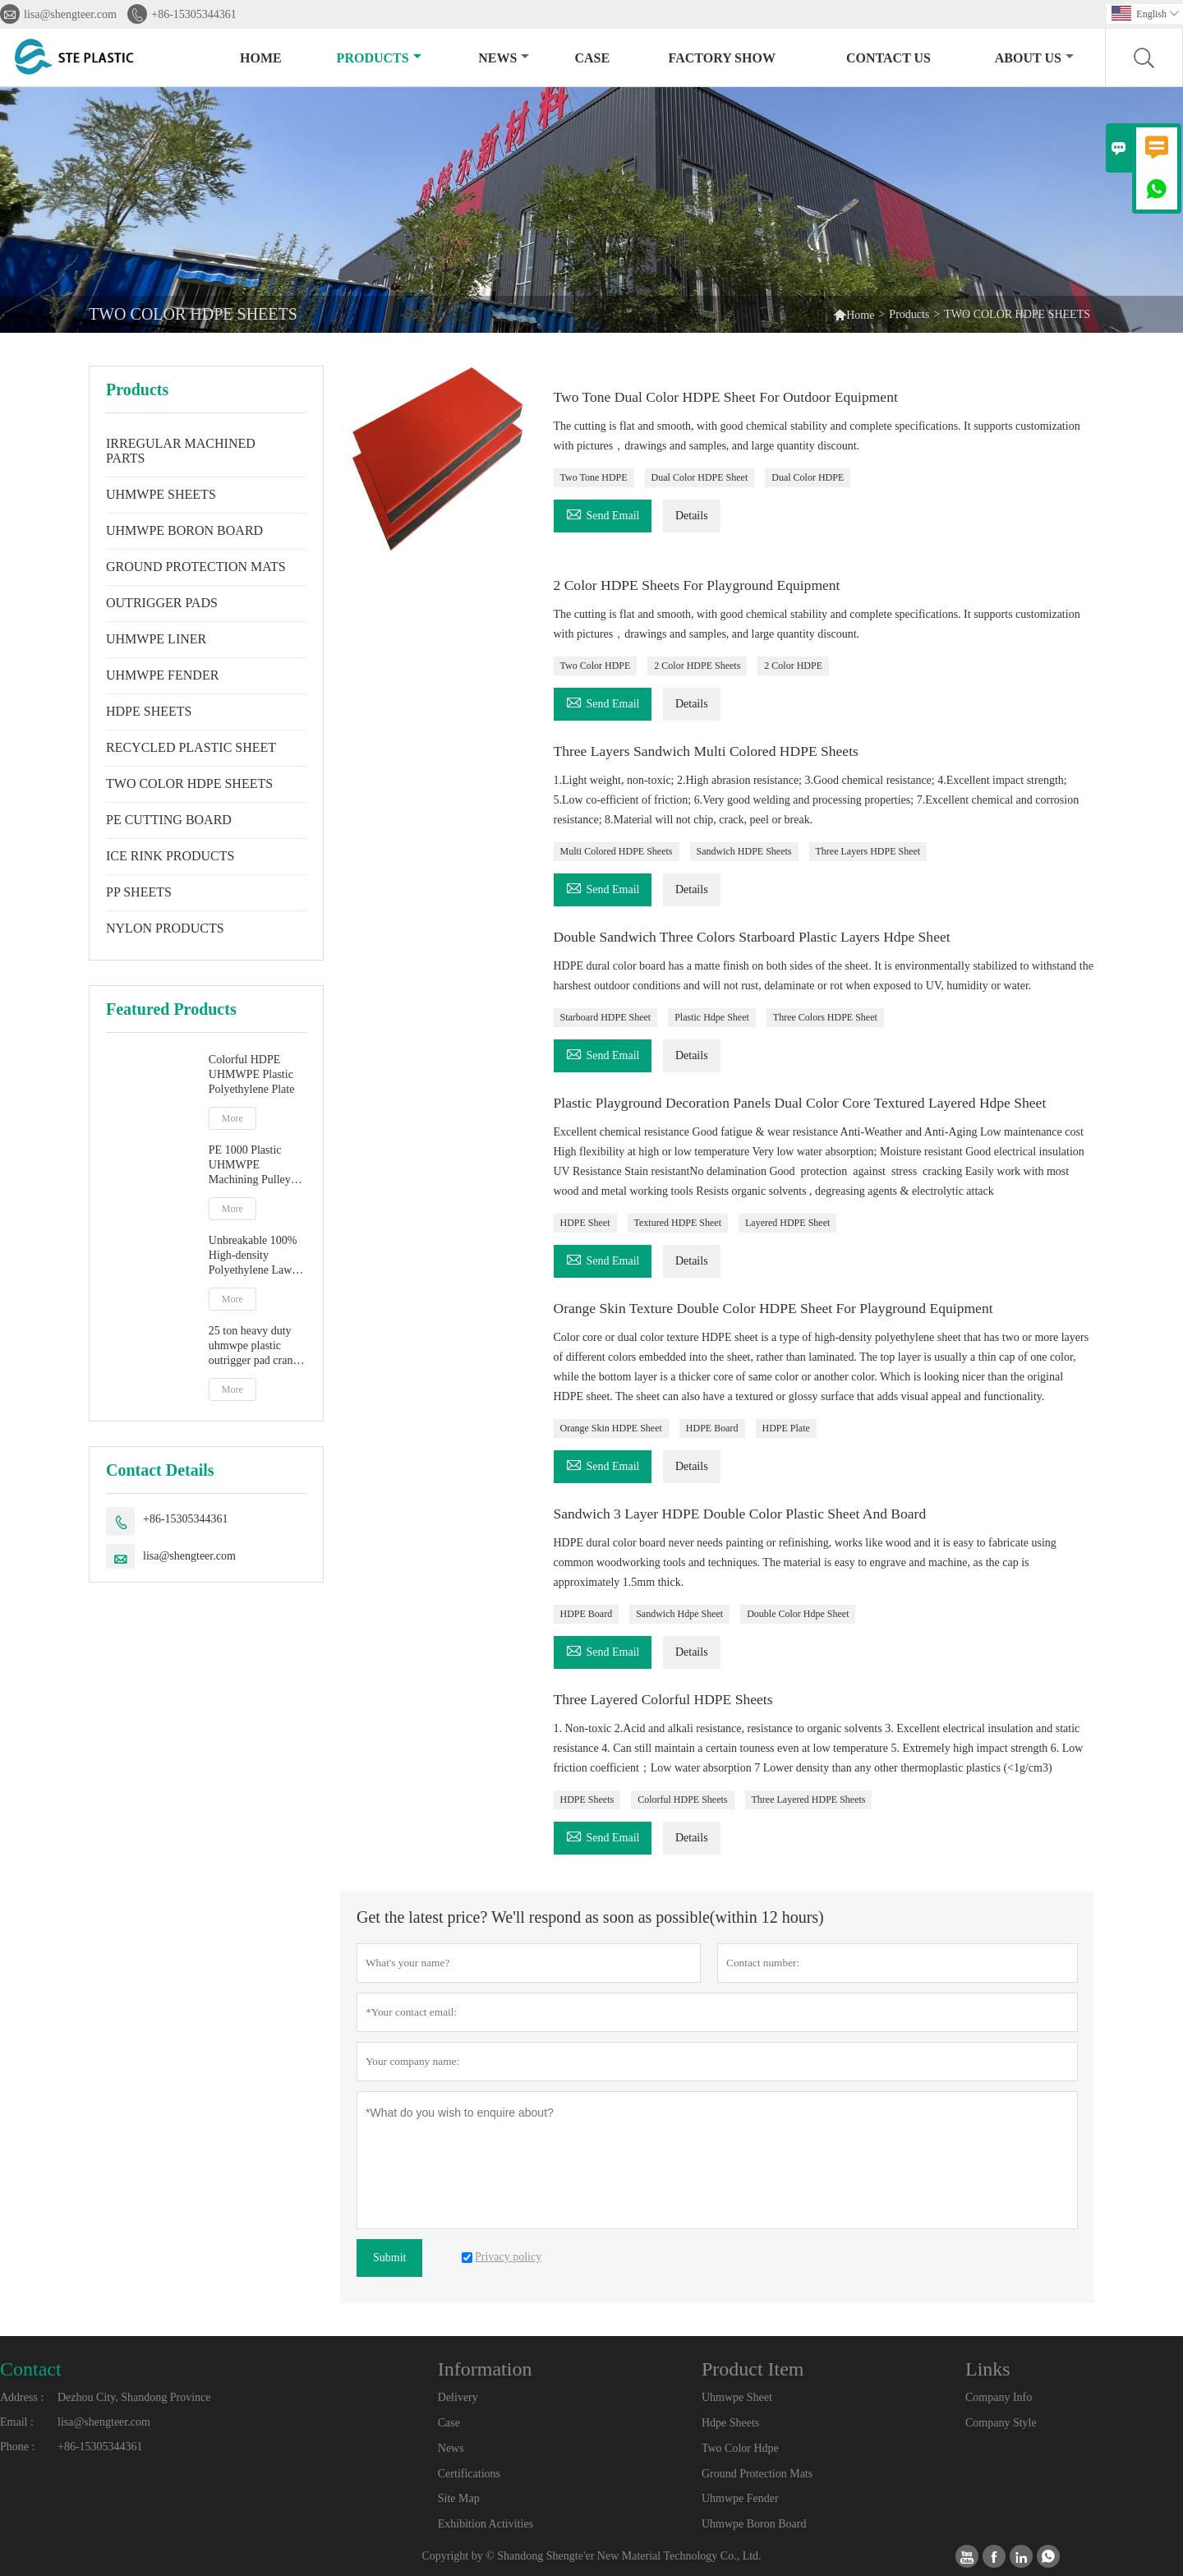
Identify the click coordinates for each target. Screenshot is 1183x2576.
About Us (1034, 58)
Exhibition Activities (485, 2524)
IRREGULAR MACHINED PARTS (180, 450)
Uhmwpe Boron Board (754, 2524)
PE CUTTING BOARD (169, 820)
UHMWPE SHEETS (161, 494)
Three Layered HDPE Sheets (809, 1799)
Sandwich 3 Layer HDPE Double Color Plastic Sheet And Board (745, 1513)
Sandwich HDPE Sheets (744, 851)
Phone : (17, 2446)
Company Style (1001, 2423)
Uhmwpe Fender (740, 2498)
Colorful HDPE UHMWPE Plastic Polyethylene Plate (252, 1074)
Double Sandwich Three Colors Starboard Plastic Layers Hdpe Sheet (757, 937)
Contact (31, 2369)
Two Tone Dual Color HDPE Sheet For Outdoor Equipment (730, 397)
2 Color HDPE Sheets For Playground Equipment (701, 585)
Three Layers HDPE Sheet (868, 851)
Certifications (469, 2474)
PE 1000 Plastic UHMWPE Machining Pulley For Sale (250, 1165)
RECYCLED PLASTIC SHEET (191, 747)
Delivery (458, 2397)
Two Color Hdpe (740, 2448)
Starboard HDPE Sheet (605, 1017)
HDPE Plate (786, 1428)
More (232, 1118)
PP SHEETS (139, 892)
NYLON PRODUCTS (165, 928)
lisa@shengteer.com (70, 14)
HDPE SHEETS (148, 711)
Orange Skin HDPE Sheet (611, 1428)
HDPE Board (712, 1428)
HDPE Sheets (587, 1799)
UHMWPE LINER (156, 639)
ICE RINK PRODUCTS (170, 856)
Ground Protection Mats (757, 2474)
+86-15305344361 (194, 14)
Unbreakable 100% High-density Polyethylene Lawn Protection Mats (253, 1256)
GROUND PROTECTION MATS (196, 567)
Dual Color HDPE (807, 477)
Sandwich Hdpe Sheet (679, 1614)
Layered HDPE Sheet (787, 1222)
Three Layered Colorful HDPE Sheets (666, 1699)
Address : (22, 2397)
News (503, 58)
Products (379, 58)
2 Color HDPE (793, 665)
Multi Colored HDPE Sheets (616, 851)
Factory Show (722, 58)
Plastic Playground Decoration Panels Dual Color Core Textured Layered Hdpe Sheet (806, 1102)
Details (691, 515)
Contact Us (888, 58)
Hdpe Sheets (730, 2423)
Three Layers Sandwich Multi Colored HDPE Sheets (710, 751)
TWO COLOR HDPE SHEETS (189, 783)
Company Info (998, 2397)
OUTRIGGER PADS (162, 603)
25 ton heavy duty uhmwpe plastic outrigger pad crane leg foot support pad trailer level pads (255, 1346)
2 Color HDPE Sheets (697, 665)
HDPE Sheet (585, 1222)
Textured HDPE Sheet (677, 1222)
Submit (389, 2257)
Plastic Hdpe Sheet (711, 1017)
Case (592, 58)
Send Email (603, 513)
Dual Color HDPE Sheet (699, 477)
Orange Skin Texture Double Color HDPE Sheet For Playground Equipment (779, 1308)
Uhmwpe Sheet (737, 2397)
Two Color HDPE (595, 665)
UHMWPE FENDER (162, 675)
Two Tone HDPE (594, 477)
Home (261, 58)
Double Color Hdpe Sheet (798, 1614)
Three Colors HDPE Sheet (825, 1017)
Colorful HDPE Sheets (682, 1799)
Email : (17, 2422)
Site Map (459, 2498)
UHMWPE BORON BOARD (184, 530)
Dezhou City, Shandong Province (134, 2397)
